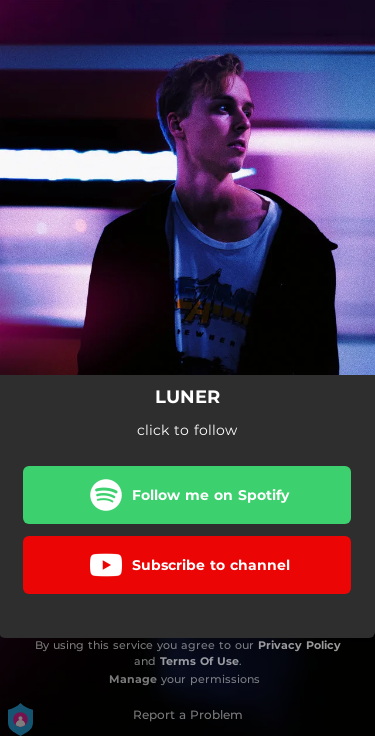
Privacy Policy (299, 645)
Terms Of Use (199, 661)
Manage (133, 679)
